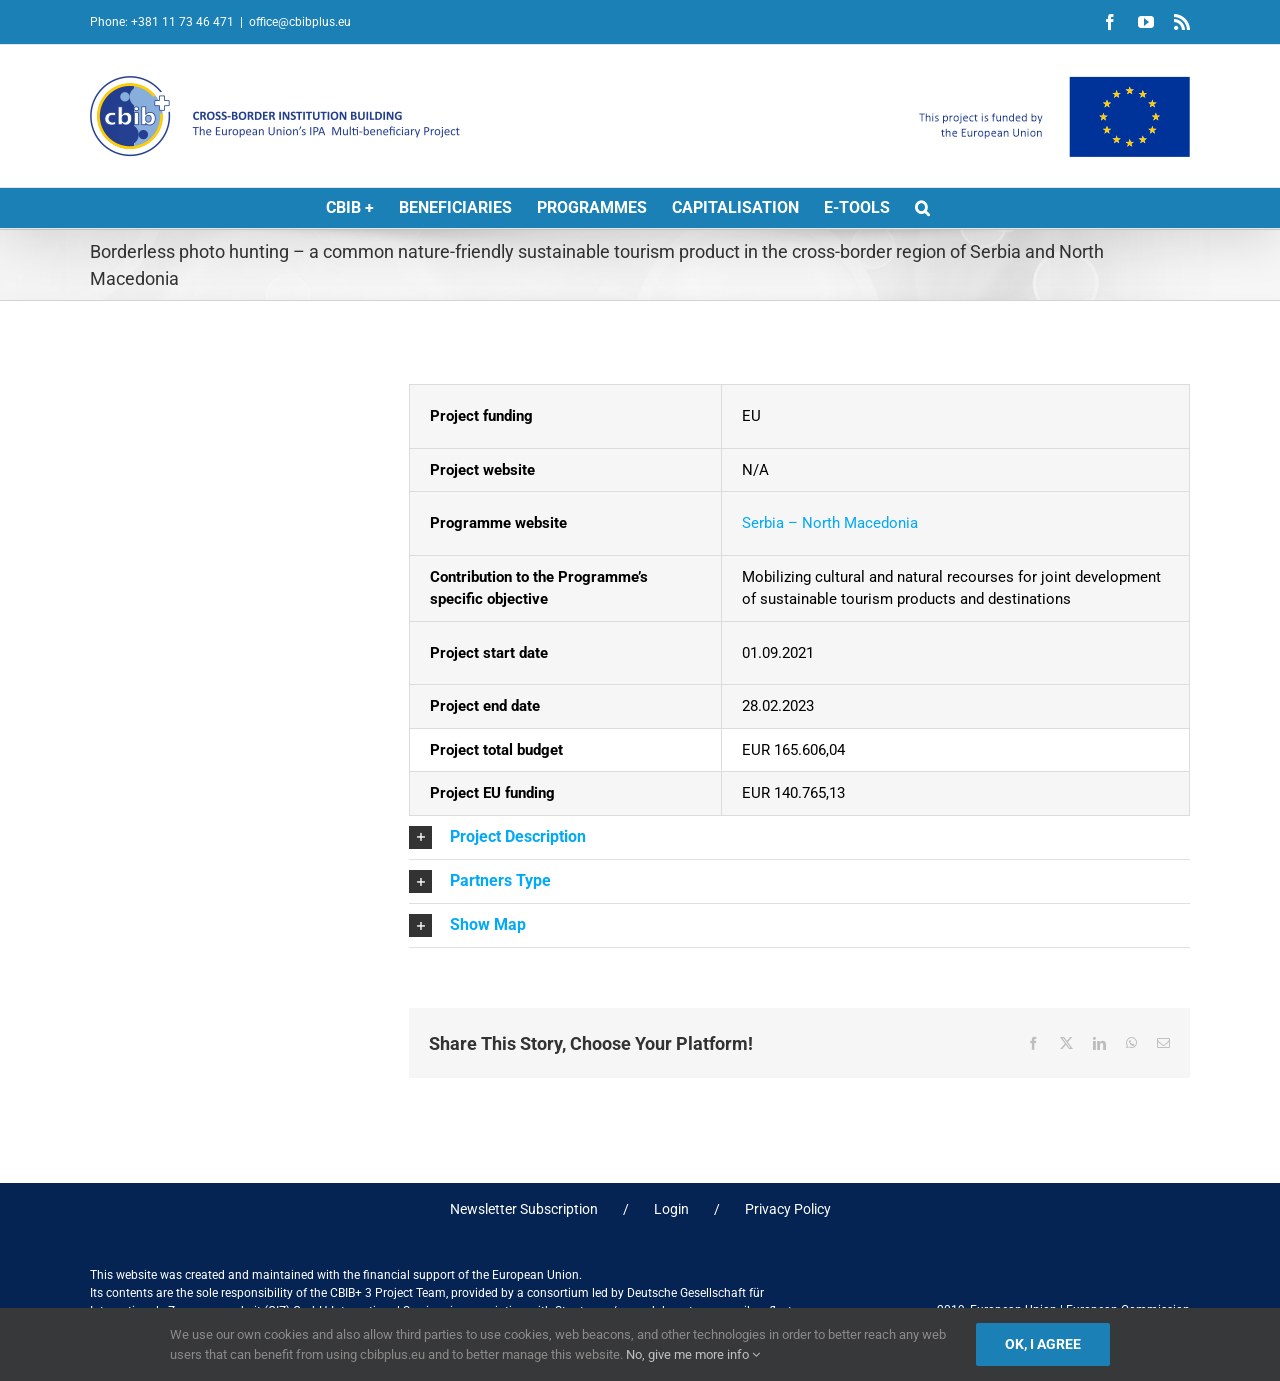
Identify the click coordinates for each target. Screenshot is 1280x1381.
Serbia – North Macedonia (830, 523)
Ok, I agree (1043, 1344)
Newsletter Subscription (524, 1209)
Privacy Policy (788, 1209)
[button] (922, 208)
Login (671, 1209)
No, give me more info (693, 1354)
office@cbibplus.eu (300, 22)
